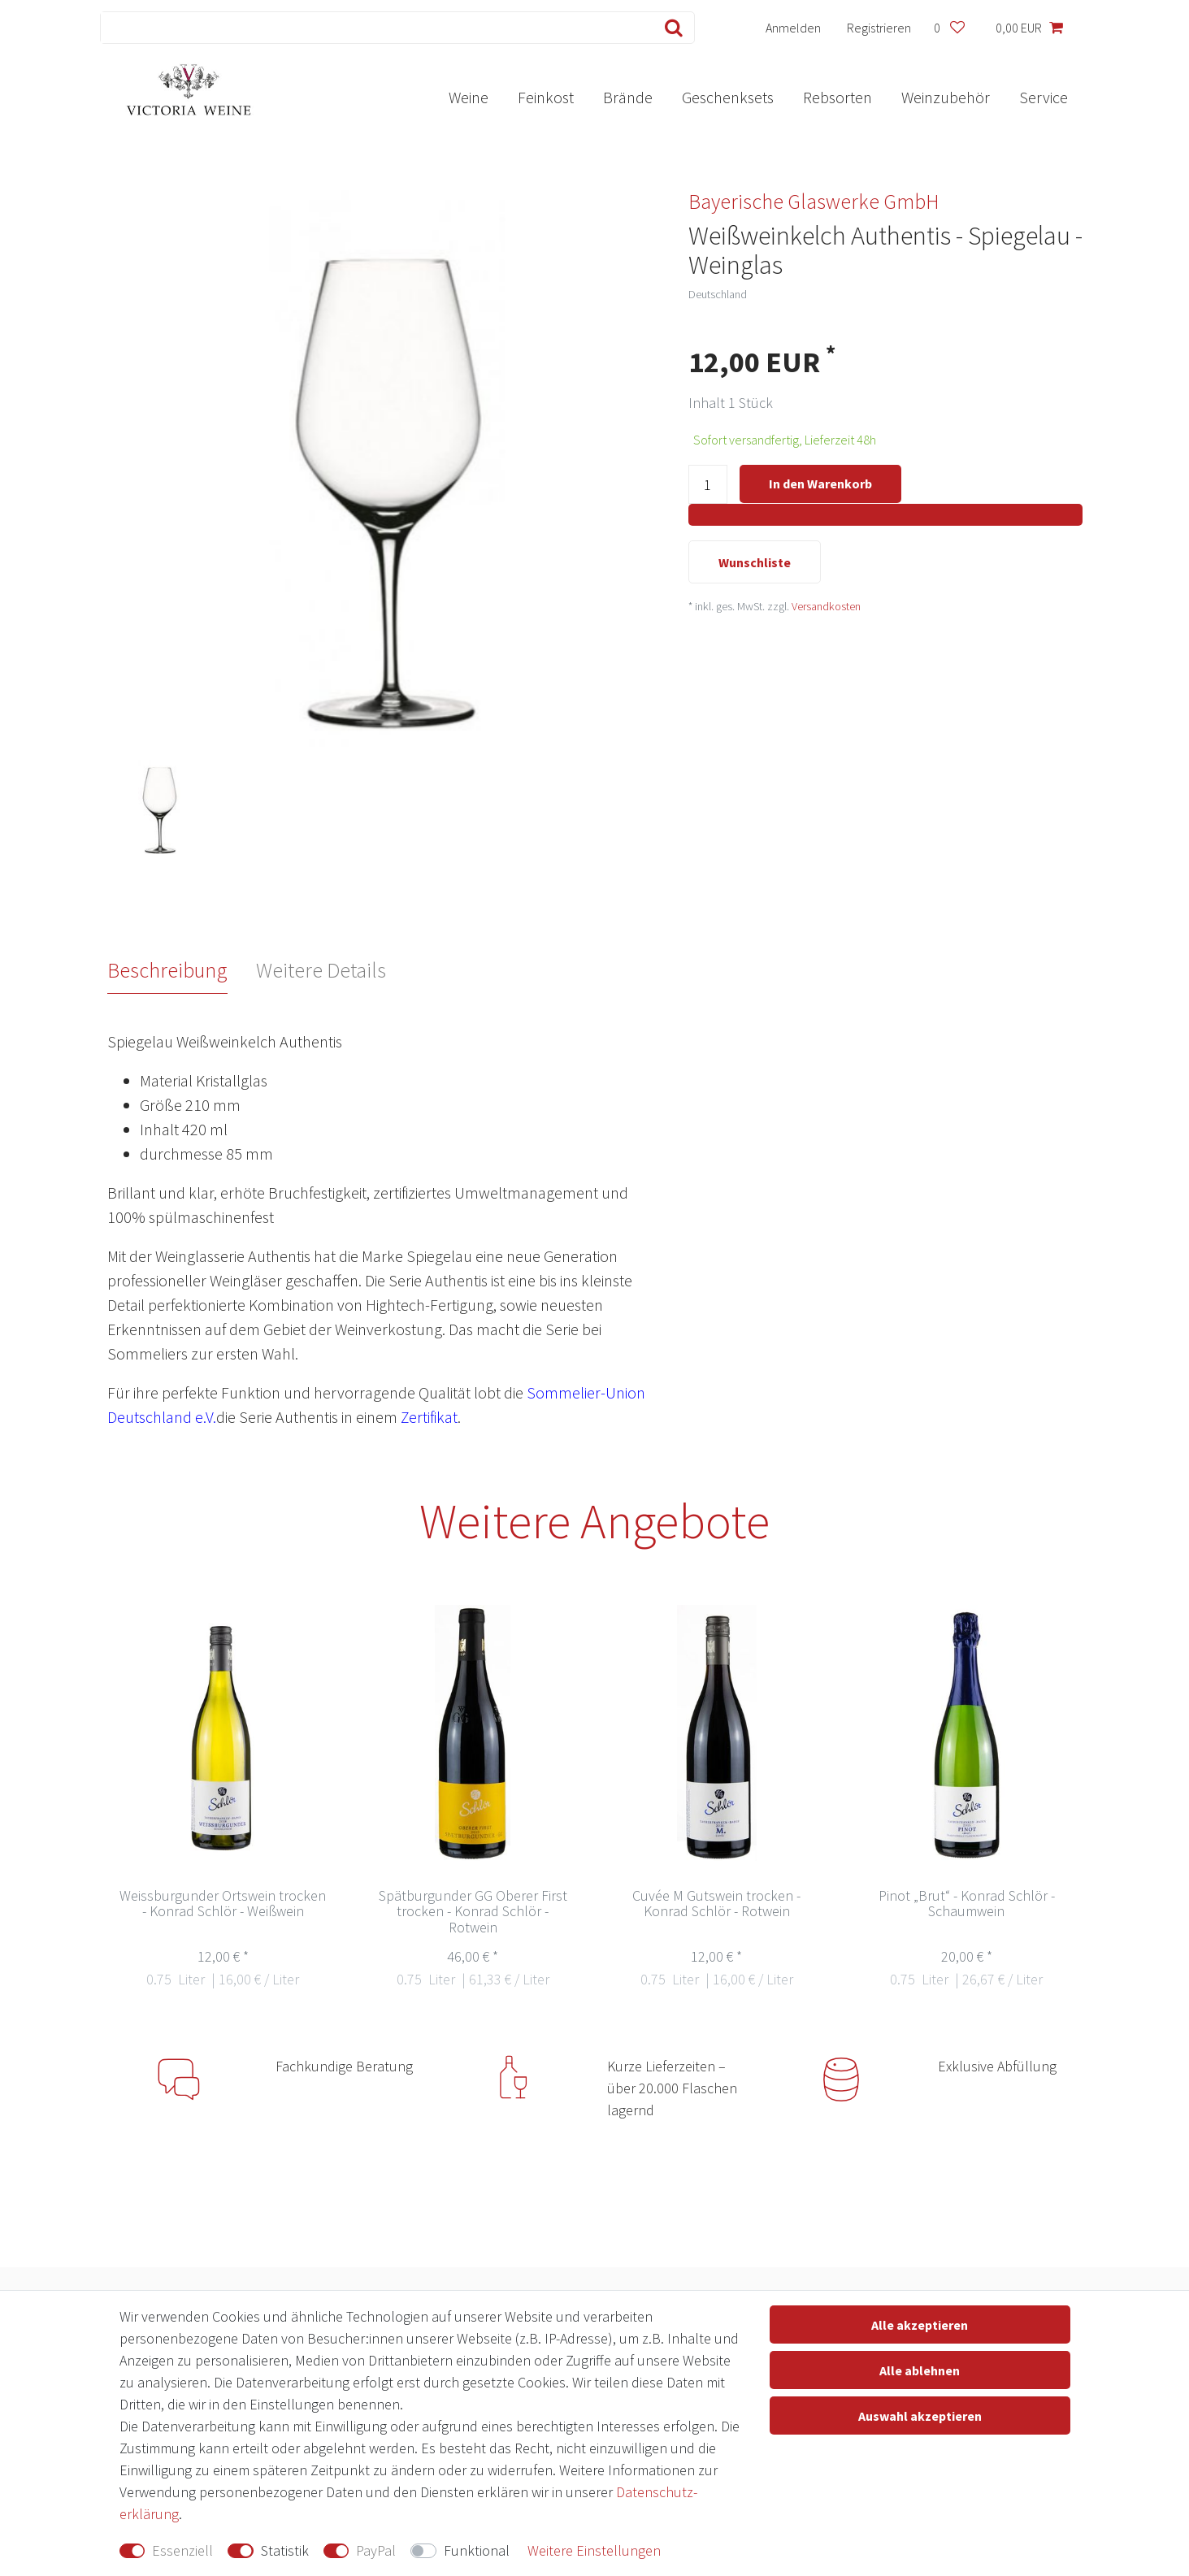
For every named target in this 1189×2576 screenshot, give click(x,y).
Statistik (285, 2550)
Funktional (477, 2550)
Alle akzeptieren (919, 2325)
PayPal (376, 2550)
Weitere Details (321, 969)
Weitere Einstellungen (594, 2550)
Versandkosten (826, 607)
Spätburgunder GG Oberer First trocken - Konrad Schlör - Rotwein (473, 1912)
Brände (628, 97)
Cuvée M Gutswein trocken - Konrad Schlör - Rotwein (716, 1904)
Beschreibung (167, 969)
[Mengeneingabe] (707, 485)
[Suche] (670, 27)
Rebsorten (837, 97)
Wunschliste (754, 562)
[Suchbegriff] (373, 27)
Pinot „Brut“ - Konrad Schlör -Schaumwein (967, 1904)
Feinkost (546, 97)
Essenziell (182, 2550)
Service (1043, 97)
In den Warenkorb (820, 483)
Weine (468, 97)
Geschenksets (728, 97)
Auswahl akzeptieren (920, 2416)
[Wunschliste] (949, 27)
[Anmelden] (792, 27)
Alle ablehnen (919, 2370)
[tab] (182, 970)
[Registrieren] (878, 27)
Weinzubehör (945, 97)
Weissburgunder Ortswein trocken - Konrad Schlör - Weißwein (222, 1904)
